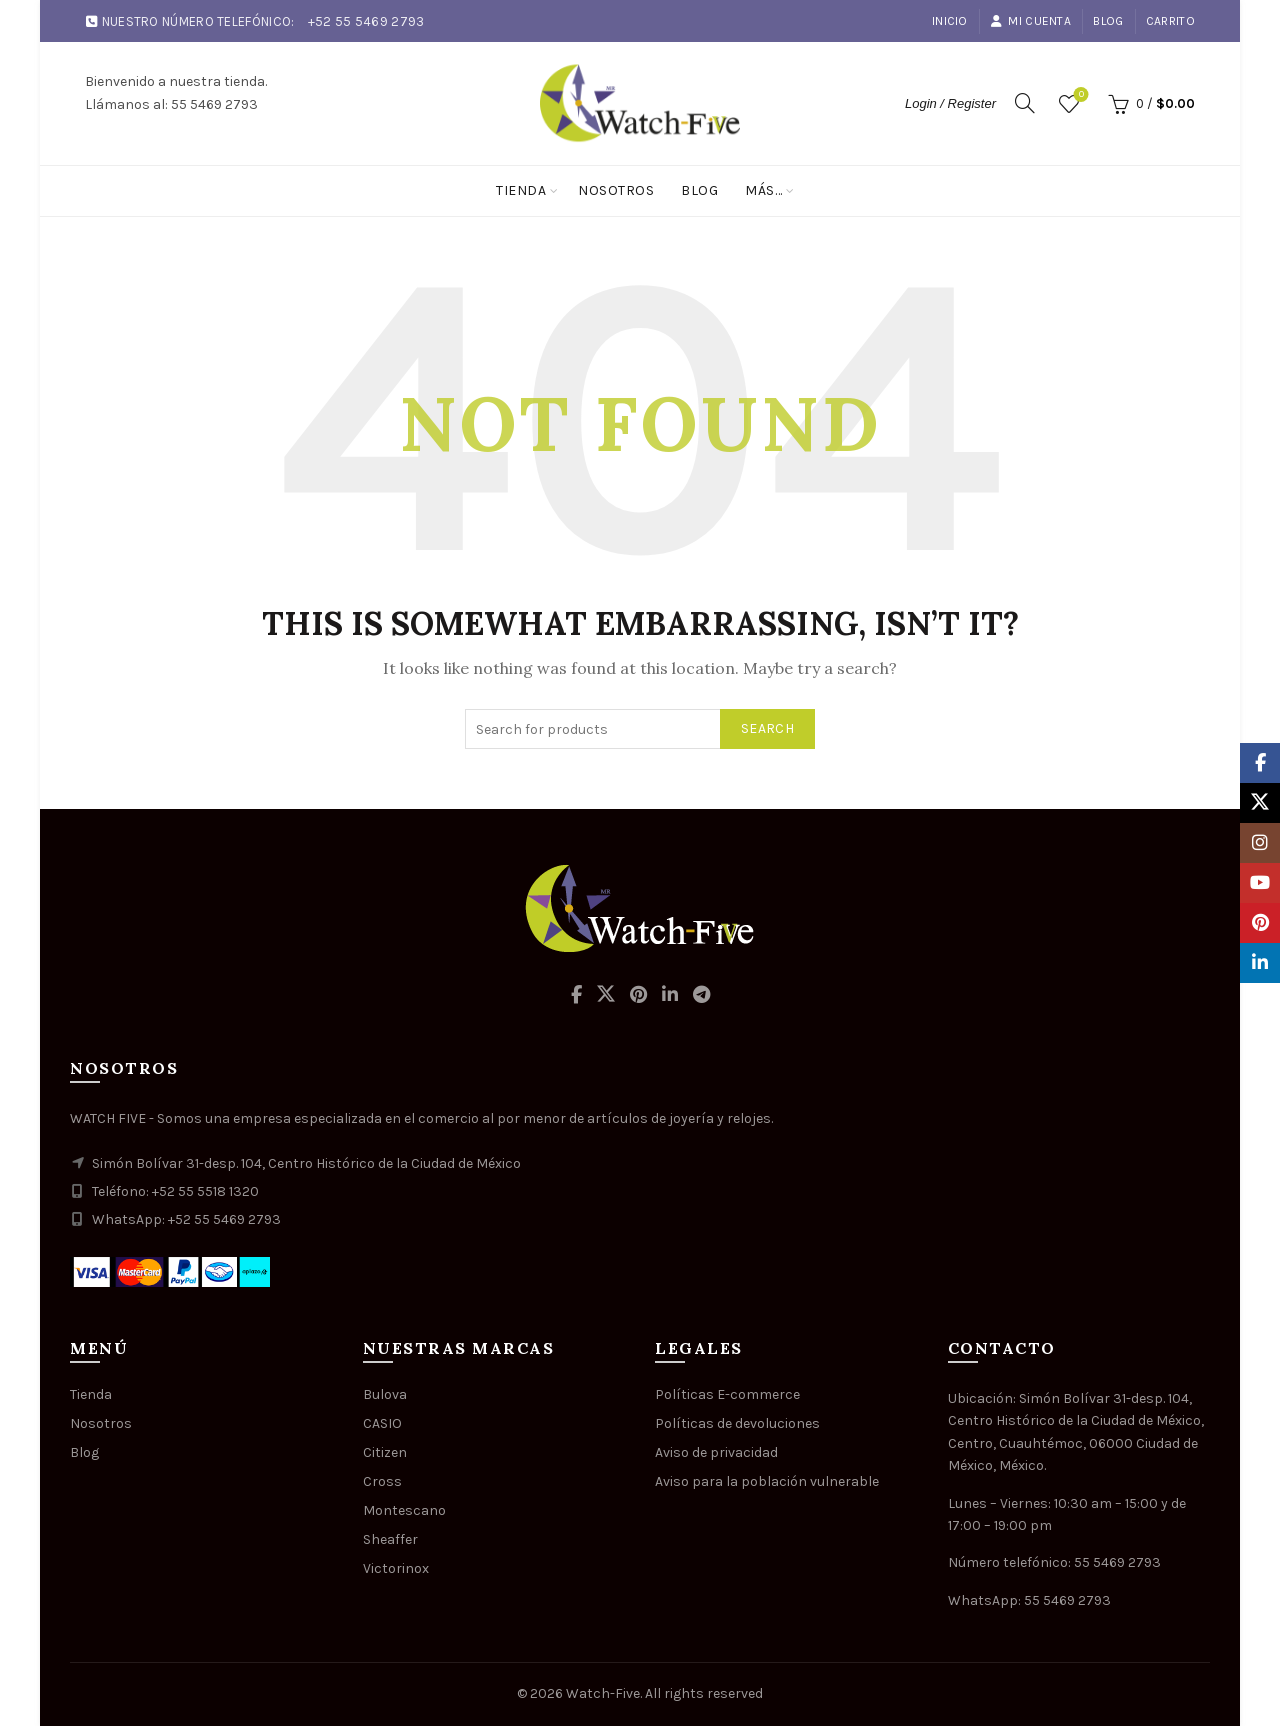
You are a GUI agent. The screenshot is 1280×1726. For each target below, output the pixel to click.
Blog (1108, 21)
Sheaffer (390, 1539)
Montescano (404, 1510)
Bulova (385, 1394)
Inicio (950, 21)
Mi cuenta (1030, 21)
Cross (382, 1481)
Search (767, 728)
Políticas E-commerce (727, 1394)
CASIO (382, 1423)
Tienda (521, 190)
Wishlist (1079, 95)
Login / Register (950, 103)
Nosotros (616, 190)
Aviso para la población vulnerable (767, 1481)
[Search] (1025, 103)
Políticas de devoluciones (737, 1423)
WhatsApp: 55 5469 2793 (1029, 1600)
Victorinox (396, 1568)
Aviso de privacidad (716, 1452)
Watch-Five (603, 1693)
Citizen (385, 1452)
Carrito (1170, 21)
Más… (763, 190)
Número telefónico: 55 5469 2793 (1054, 1562)
